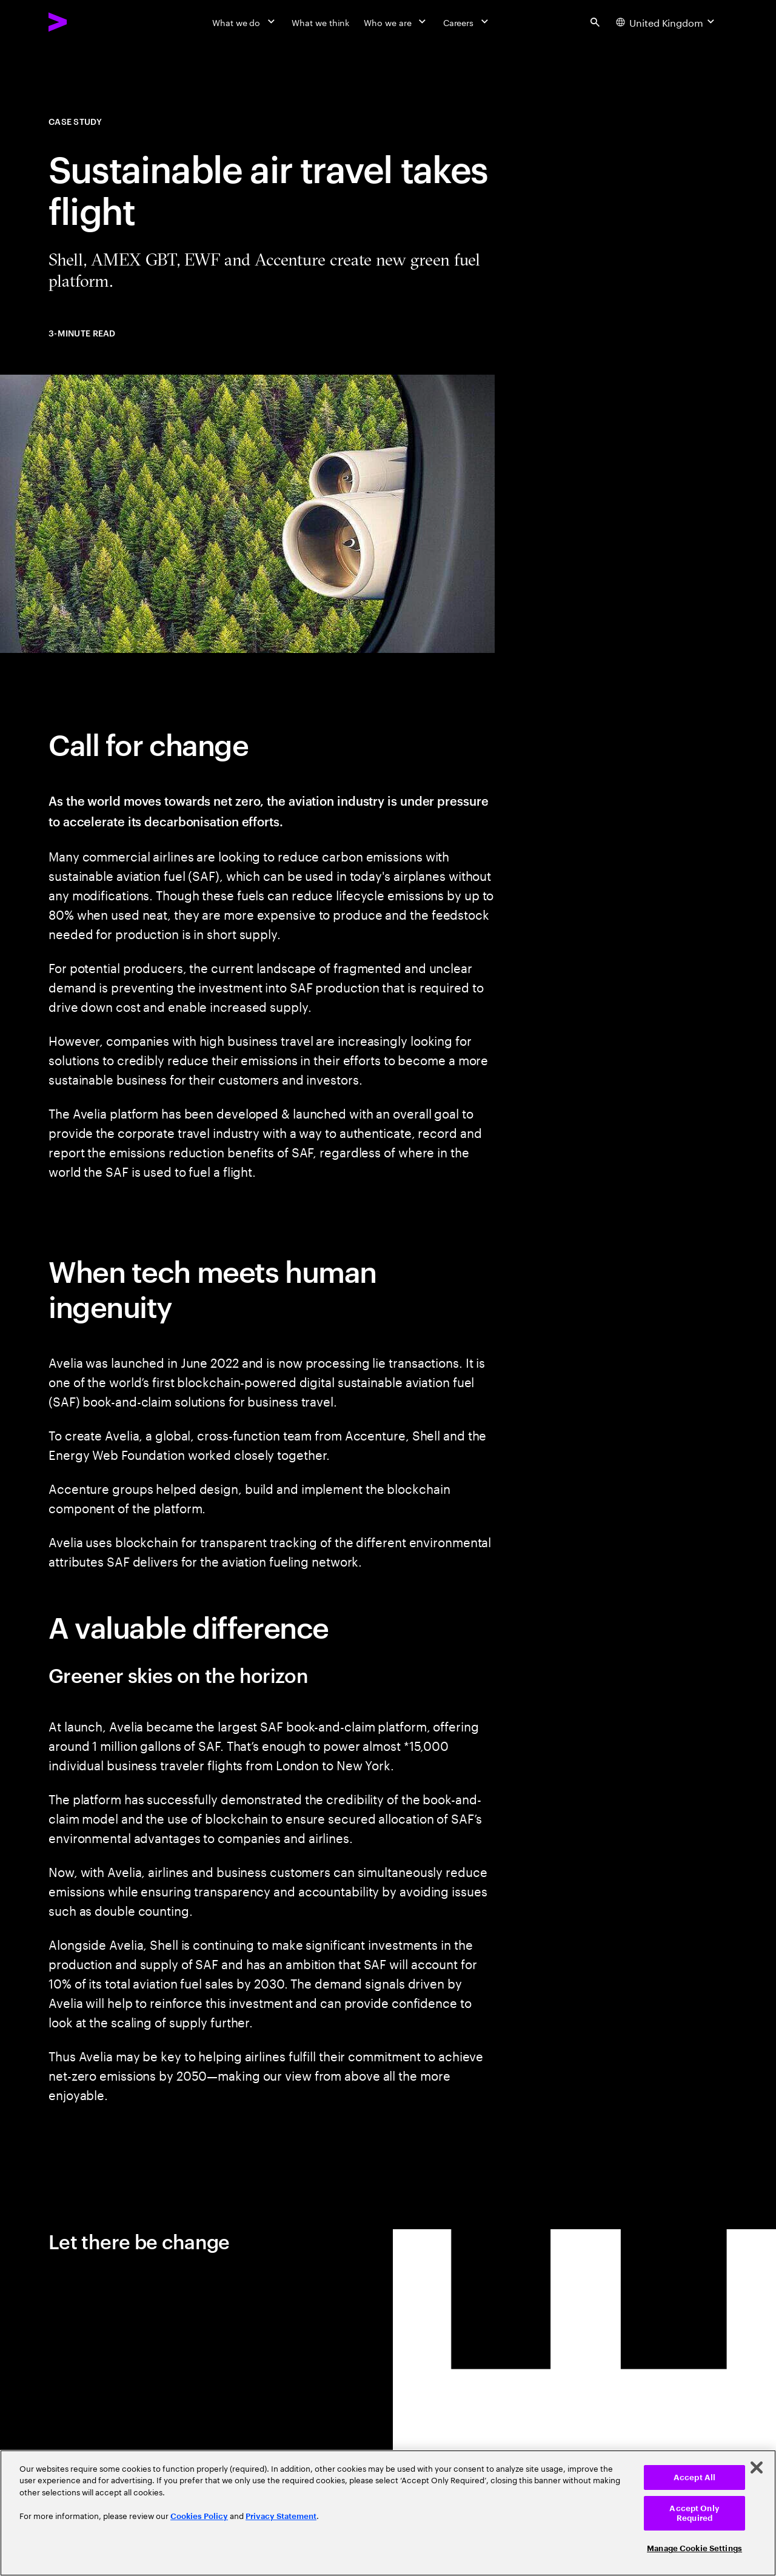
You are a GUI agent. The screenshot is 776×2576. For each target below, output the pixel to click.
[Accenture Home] (85, 22)
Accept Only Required (694, 2513)
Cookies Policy (199, 2516)
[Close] (756, 2467)
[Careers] (467, 22)
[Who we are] (396, 22)
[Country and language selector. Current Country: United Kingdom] (666, 21)
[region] (388, 2513)
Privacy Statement (281, 2516)
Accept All (694, 2477)
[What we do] (244, 22)
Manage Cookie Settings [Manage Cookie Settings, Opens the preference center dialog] (694, 2548)
